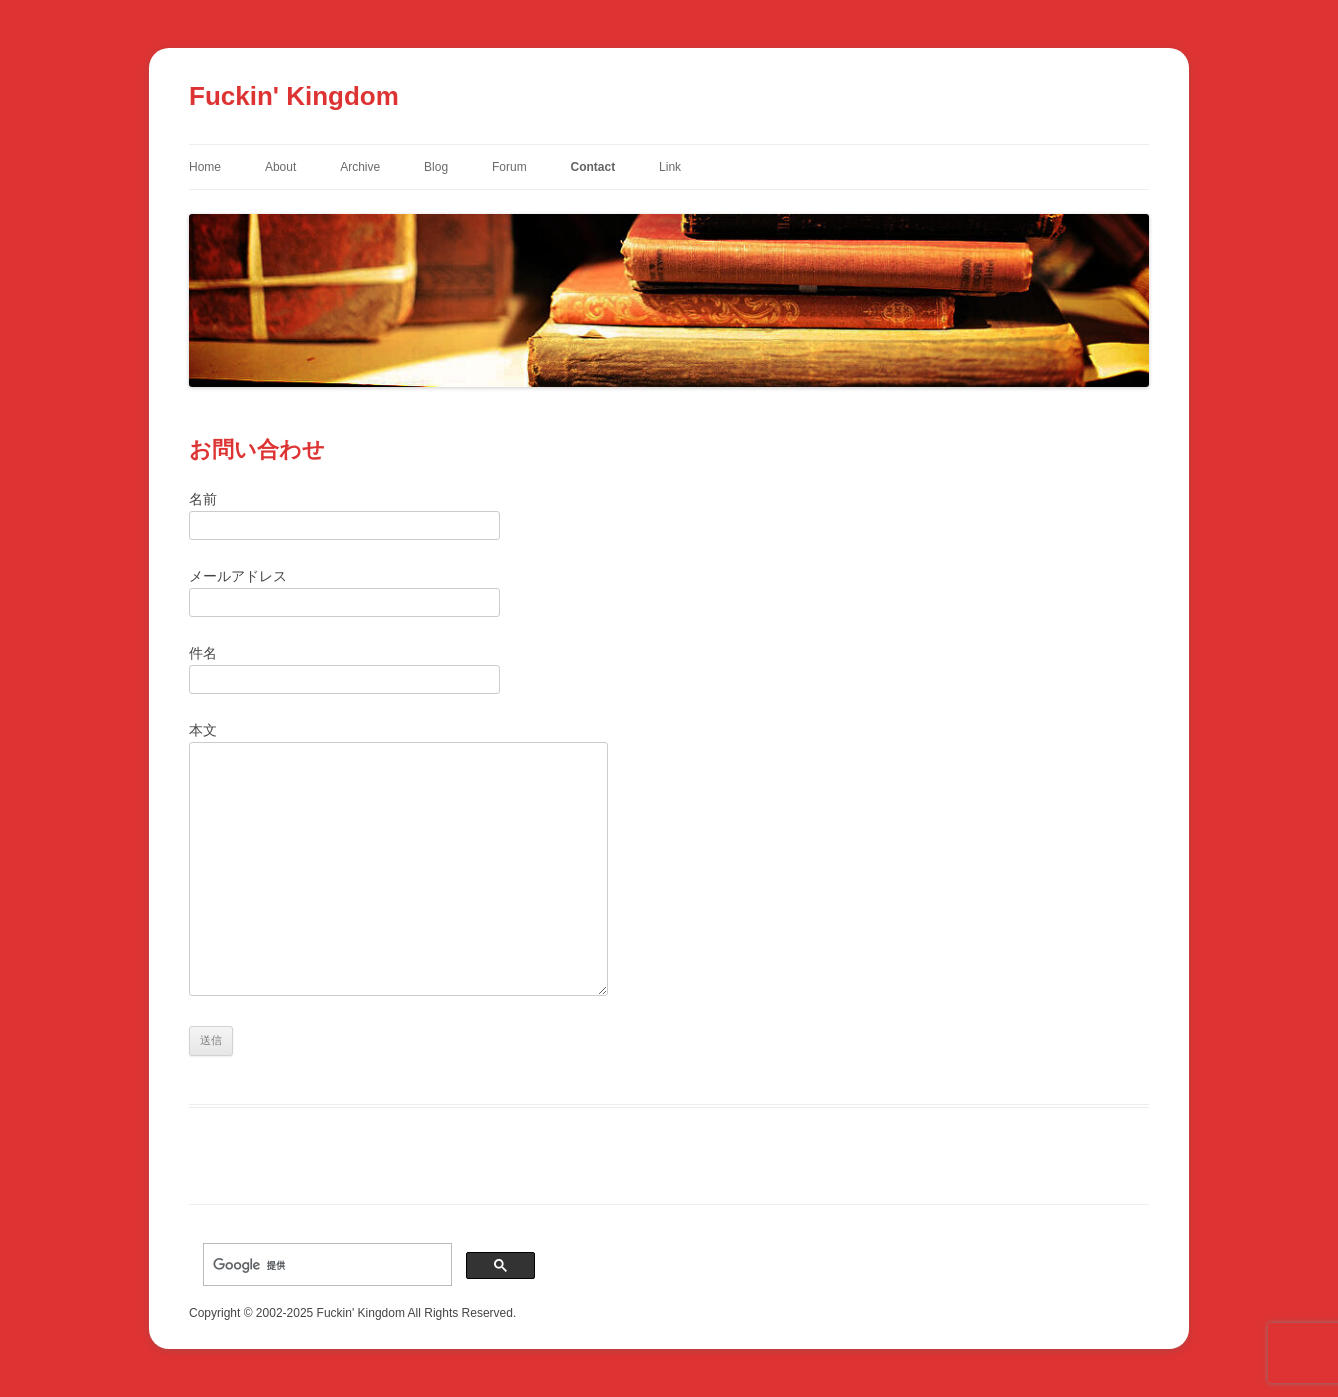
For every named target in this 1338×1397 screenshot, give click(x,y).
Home (205, 167)
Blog (436, 167)
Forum (509, 167)
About (280, 167)
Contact (593, 167)
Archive (360, 167)
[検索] (325, 1265)
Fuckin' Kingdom (294, 96)
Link (670, 167)
